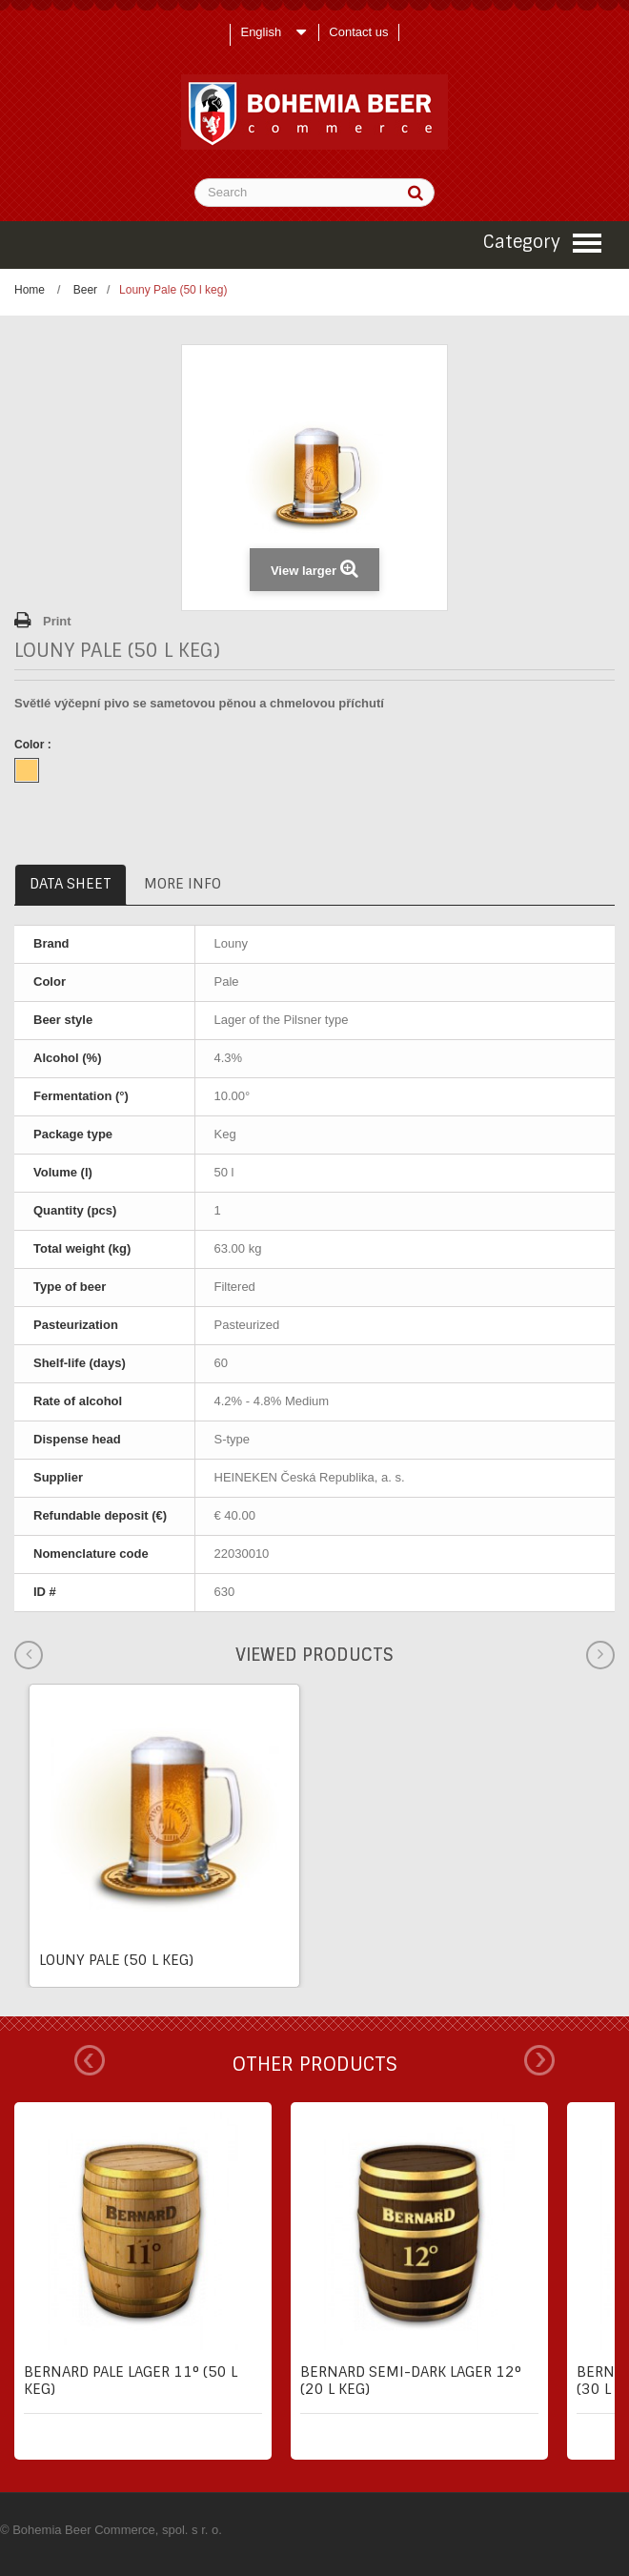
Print (57, 621)
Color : (34, 744)
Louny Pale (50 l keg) (116, 1960)
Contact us (358, 32)
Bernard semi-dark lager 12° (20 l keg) (410, 2380)
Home (29, 289)
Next (539, 2060)
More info (182, 883)
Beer (85, 289)
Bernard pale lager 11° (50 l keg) (130, 2380)
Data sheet (71, 883)
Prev (89, 2060)
